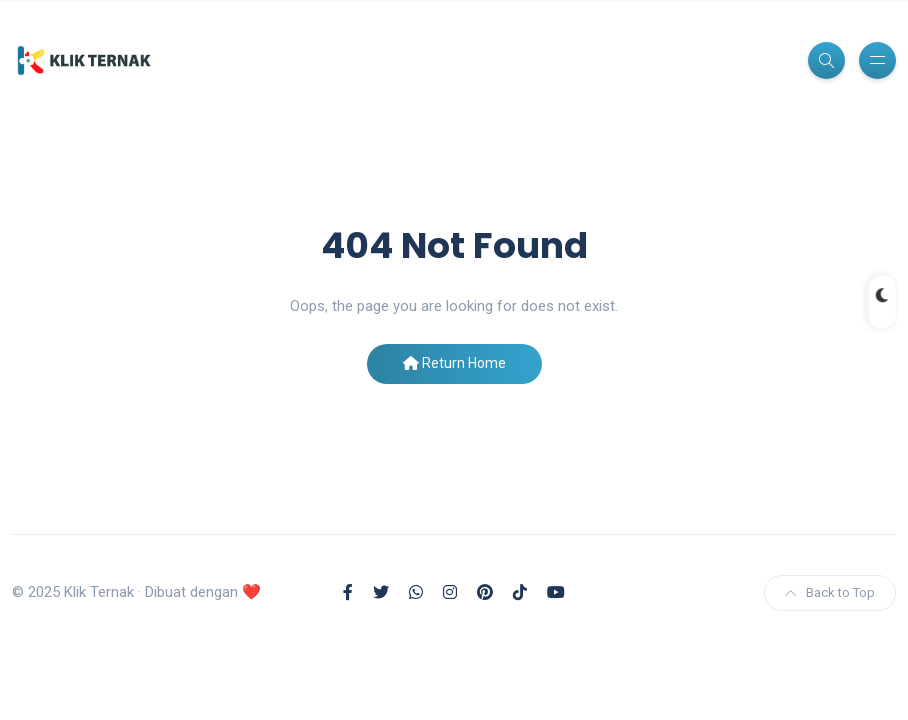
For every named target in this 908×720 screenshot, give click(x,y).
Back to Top (830, 592)
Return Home (454, 363)
